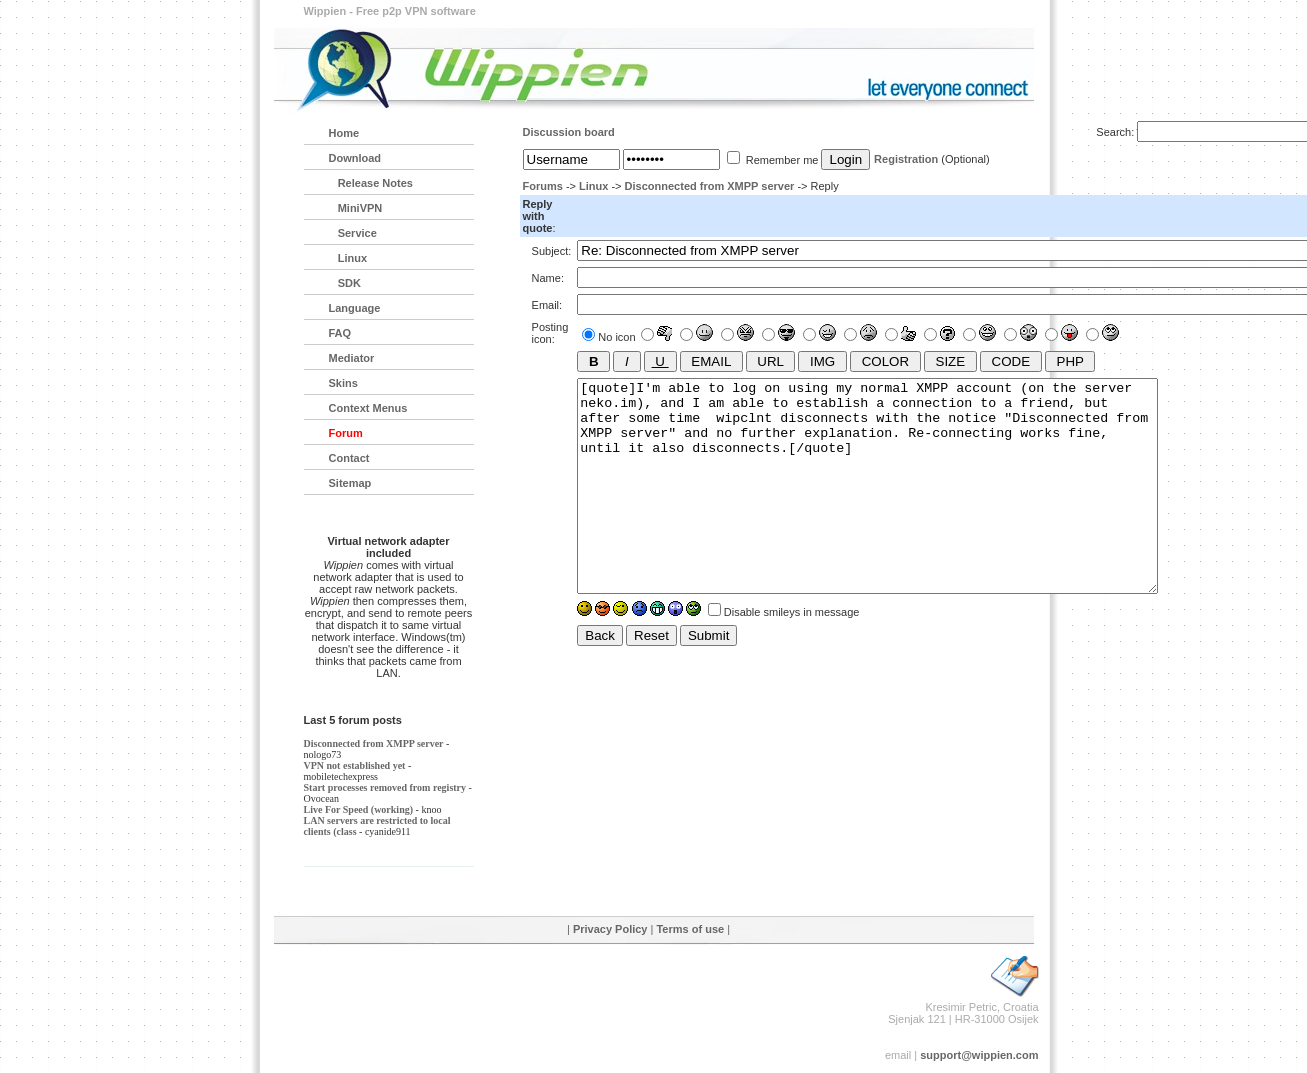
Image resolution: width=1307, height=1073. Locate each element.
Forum (346, 433)
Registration (906, 159)
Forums (543, 186)
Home (344, 133)
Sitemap (350, 483)
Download (355, 158)
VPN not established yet (355, 765)
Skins (343, 383)
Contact (349, 458)
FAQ (340, 333)
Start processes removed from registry (385, 787)
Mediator (352, 358)
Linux (593, 186)
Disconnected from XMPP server (710, 186)
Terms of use (690, 929)
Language (355, 308)
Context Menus (368, 408)
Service (353, 233)
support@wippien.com (979, 1055)
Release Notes (371, 183)
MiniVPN (356, 208)
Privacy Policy (610, 929)
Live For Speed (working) (359, 809)
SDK (345, 283)
